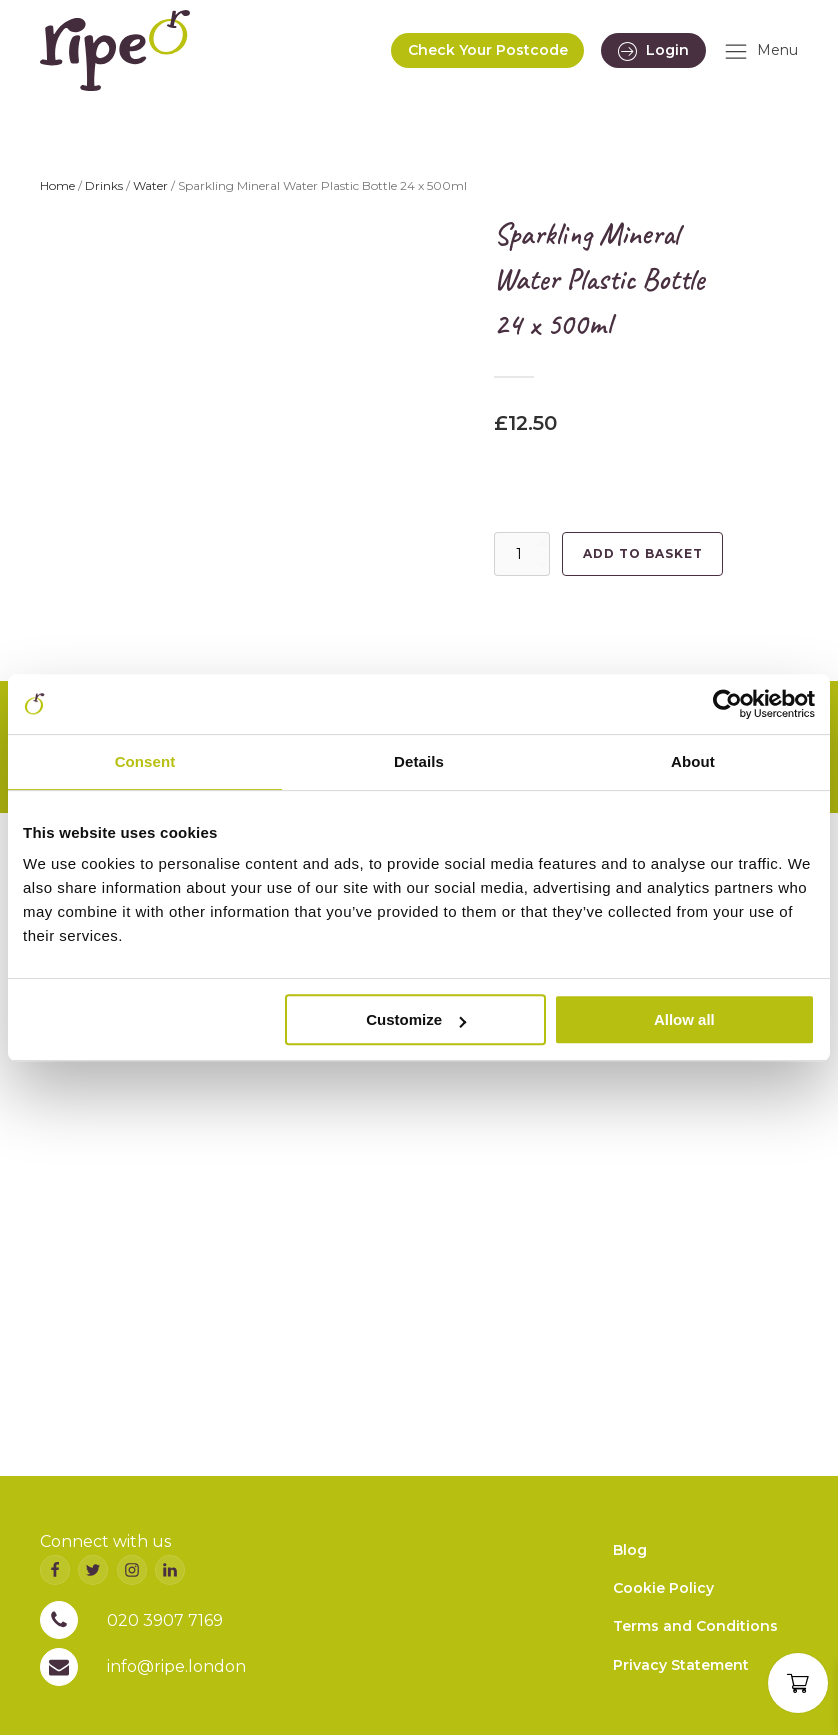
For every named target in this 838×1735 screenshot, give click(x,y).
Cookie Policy (663, 1588)
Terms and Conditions (695, 1626)
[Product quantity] (522, 554)
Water (150, 185)
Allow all (684, 1019)
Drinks (104, 185)
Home (57, 185)
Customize (416, 1019)
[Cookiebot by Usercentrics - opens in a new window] (727, 704)
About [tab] (693, 761)
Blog (630, 1550)
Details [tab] (419, 761)
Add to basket (643, 553)
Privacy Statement (681, 1665)
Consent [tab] (145, 761)
